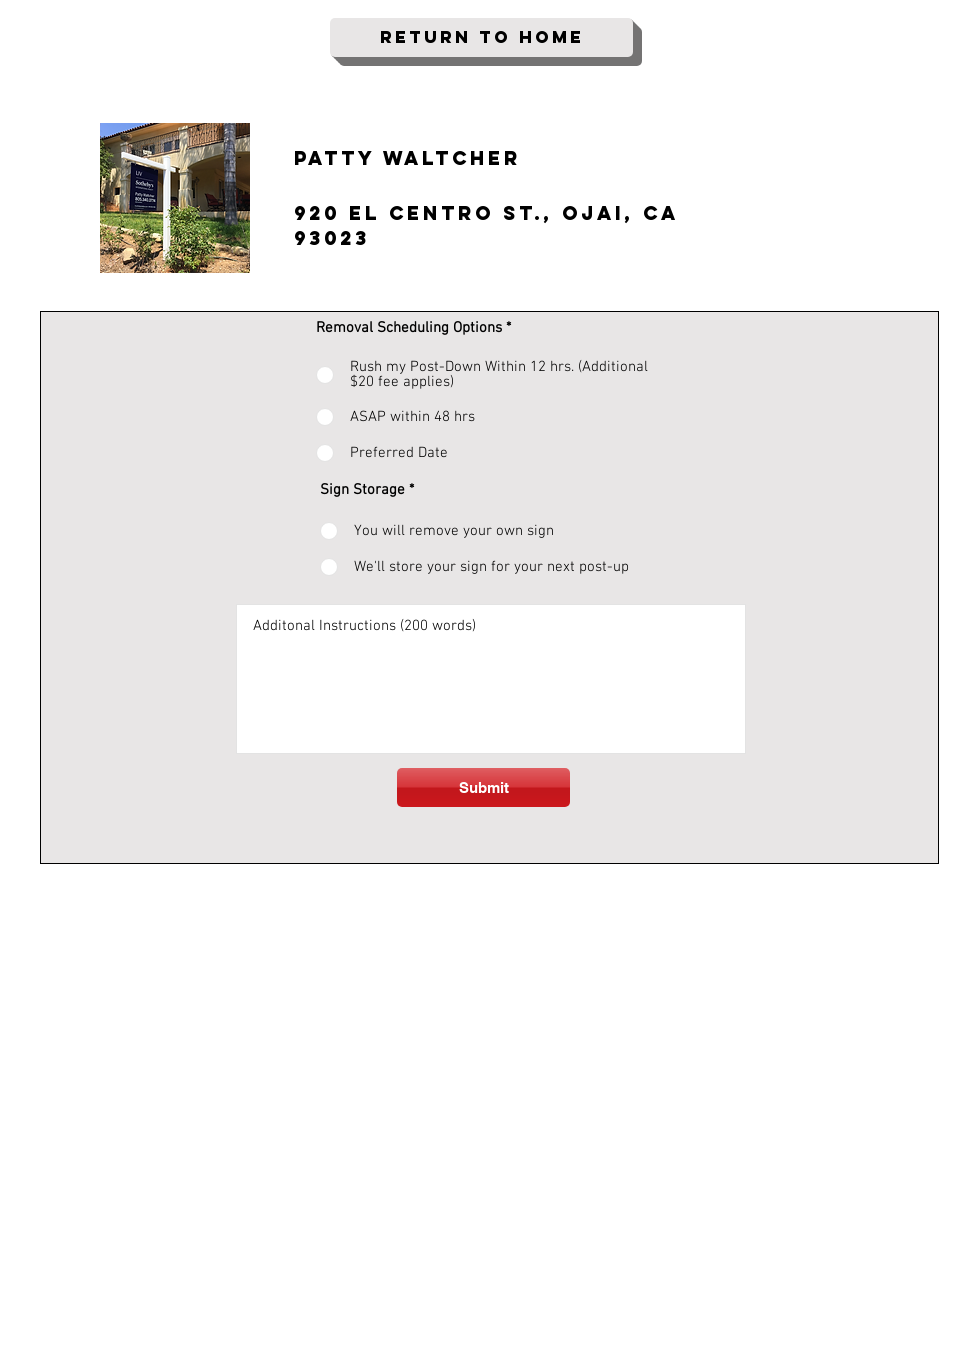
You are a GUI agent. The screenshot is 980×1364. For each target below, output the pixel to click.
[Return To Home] (481, 37)
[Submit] (483, 787)
